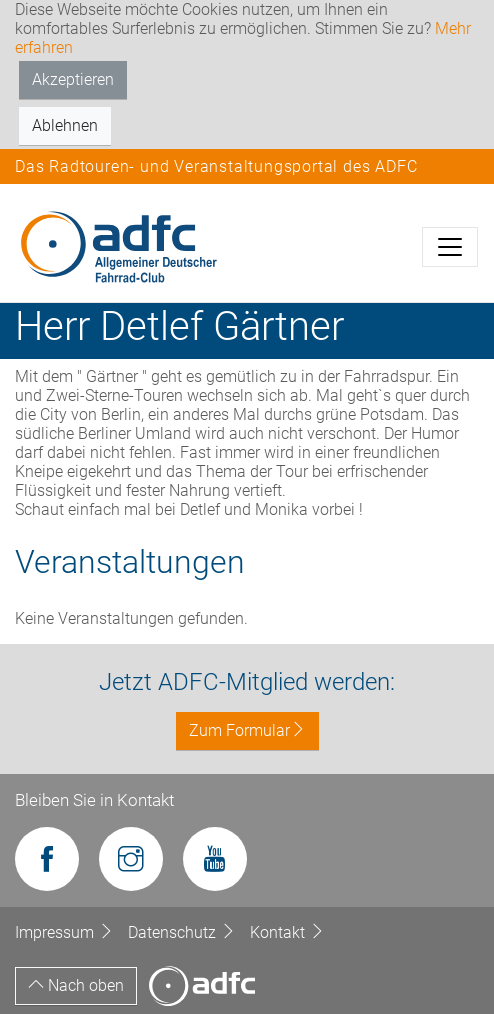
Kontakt (287, 932)
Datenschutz (184, 932)
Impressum (66, 932)
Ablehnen (65, 125)
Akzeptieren (73, 79)
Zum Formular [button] (247, 730)
